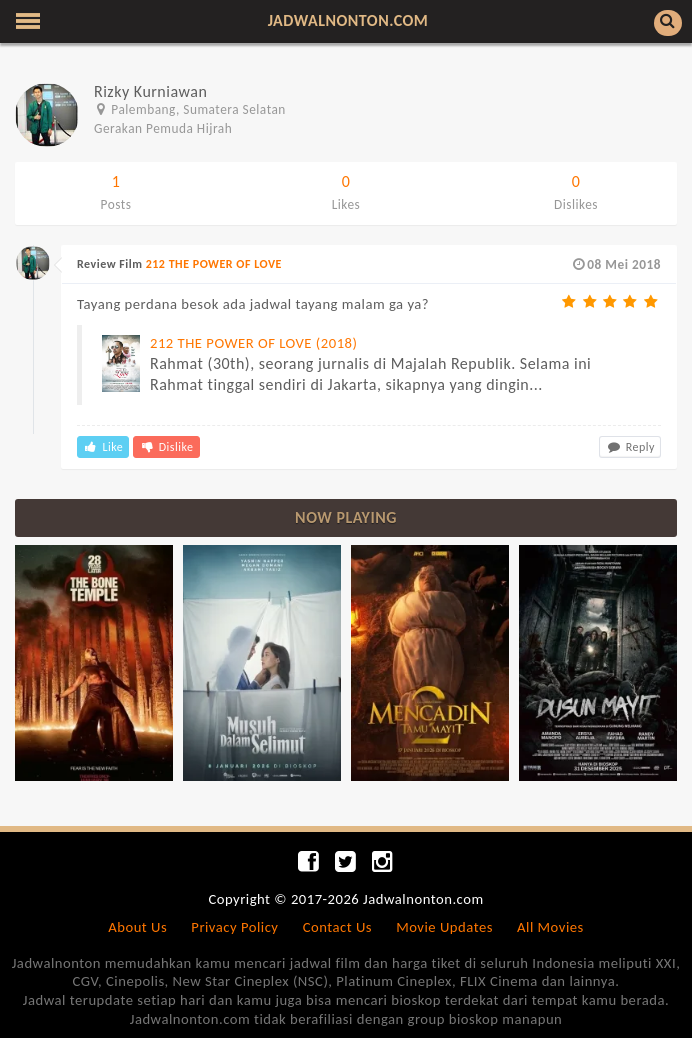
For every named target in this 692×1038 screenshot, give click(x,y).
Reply (630, 447)
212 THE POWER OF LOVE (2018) (253, 343)
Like (103, 447)
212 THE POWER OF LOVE (214, 264)
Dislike (166, 447)
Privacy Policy (234, 927)
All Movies (550, 927)
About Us (137, 927)
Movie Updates (444, 927)
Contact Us (337, 927)
